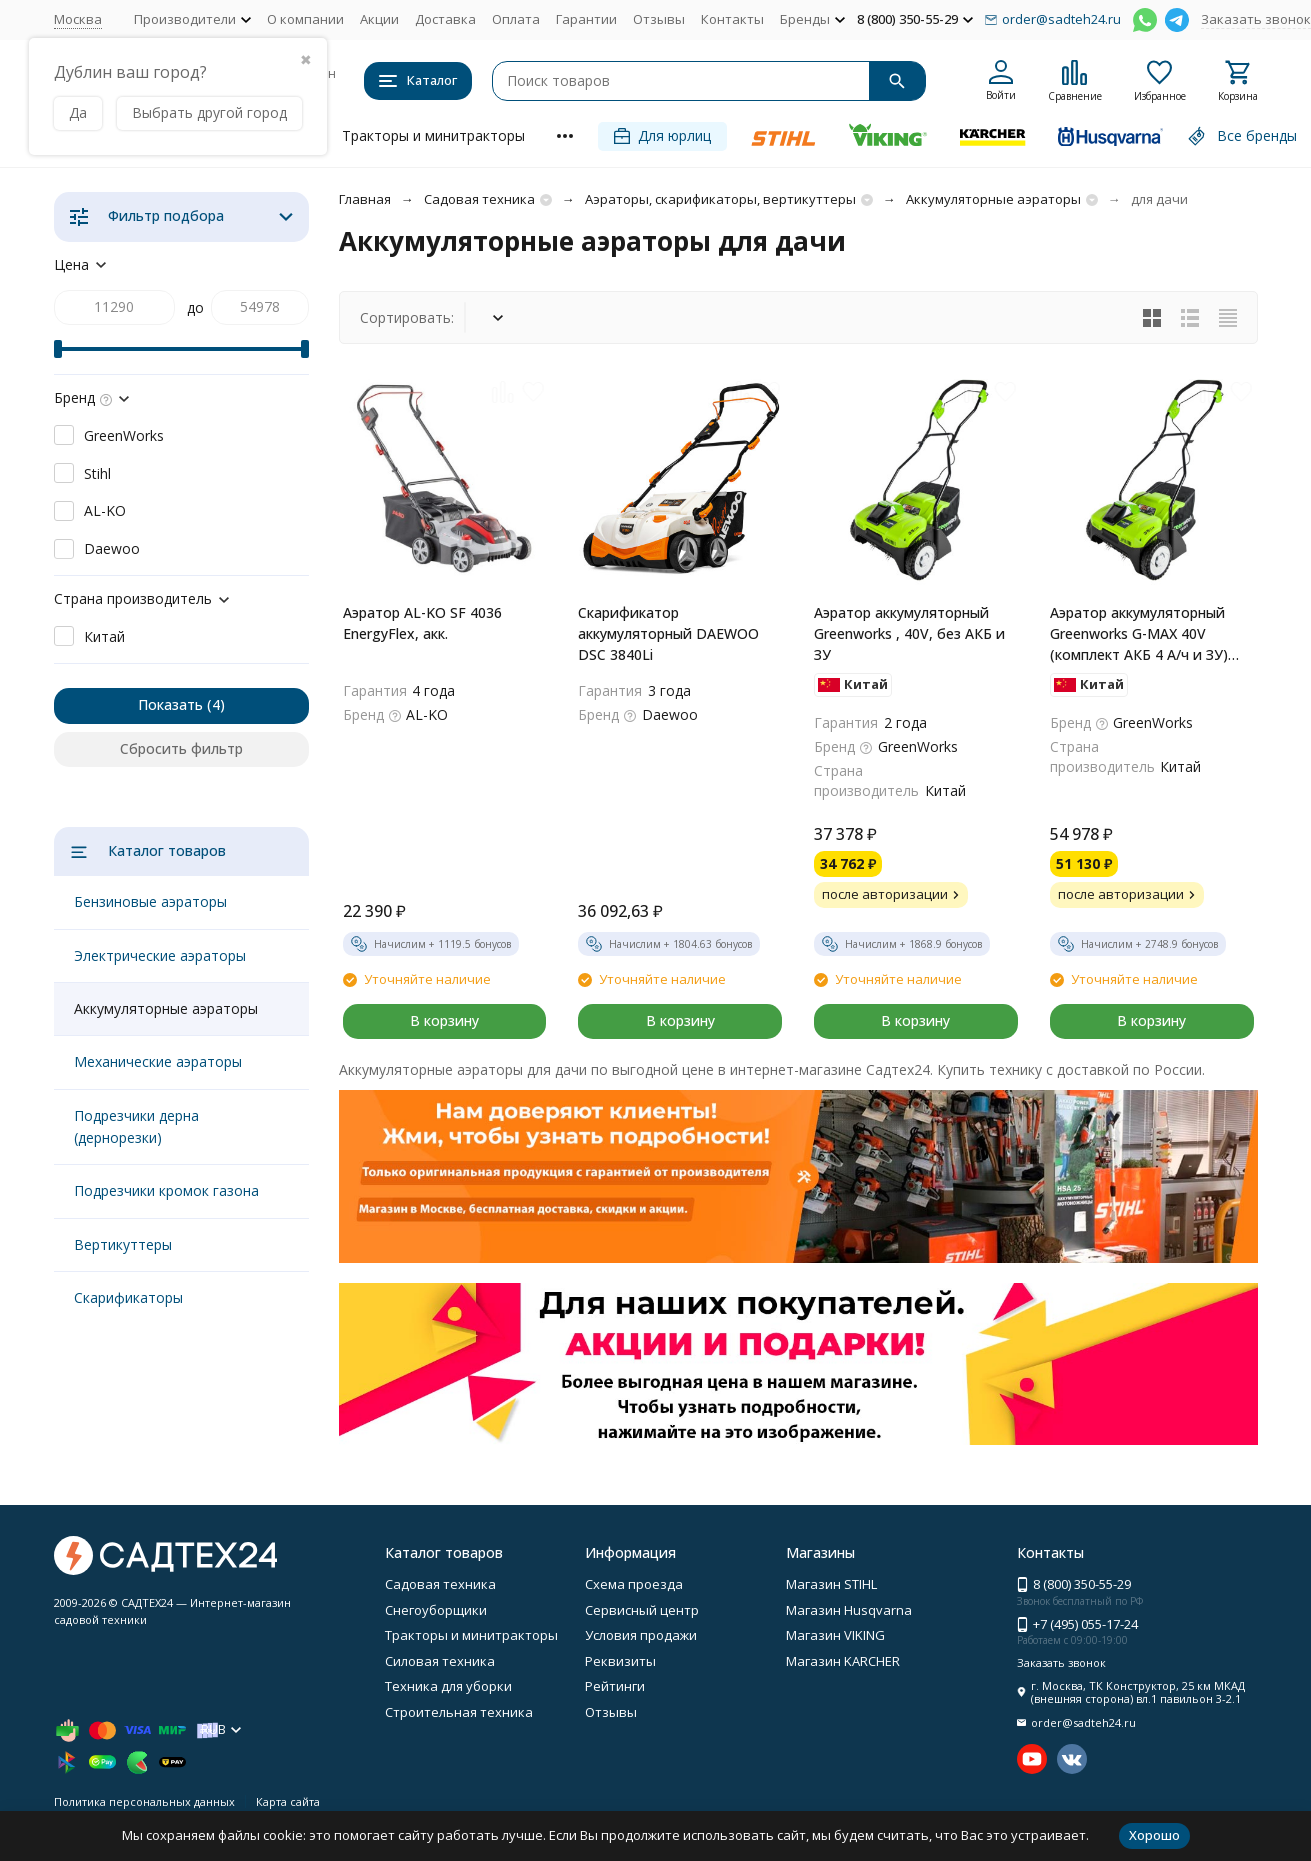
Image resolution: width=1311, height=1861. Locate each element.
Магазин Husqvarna (849, 1610)
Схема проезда (634, 1584)
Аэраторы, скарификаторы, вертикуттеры (720, 199)
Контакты (732, 19)
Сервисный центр (642, 1610)
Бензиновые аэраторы (150, 901)
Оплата (516, 19)
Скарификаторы (128, 1297)
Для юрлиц (662, 135)
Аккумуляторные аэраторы (993, 199)
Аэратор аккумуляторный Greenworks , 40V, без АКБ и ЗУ (909, 633)
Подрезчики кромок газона (166, 1190)
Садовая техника (479, 199)
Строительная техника (459, 1712)
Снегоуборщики (436, 1610)
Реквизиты (620, 1661)
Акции (379, 19)
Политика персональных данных (144, 1801)
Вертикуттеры (123, 1244)
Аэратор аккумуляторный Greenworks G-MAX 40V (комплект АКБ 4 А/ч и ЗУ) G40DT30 (1139, 634)
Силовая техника (440, 1661)
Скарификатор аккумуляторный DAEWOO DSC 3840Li (668, 633)
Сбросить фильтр (181, 748)
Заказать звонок (1256, 19)
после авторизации (893, 894)
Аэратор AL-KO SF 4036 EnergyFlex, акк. (422, 623)
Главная (365, 199)
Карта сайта (288, 1801)
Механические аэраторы (158, 1061)
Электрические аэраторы (160, 955)
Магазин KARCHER (843, 1661)
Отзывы (659, 19)
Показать (170, 704)
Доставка (445, 19)
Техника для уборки (448, 1686)
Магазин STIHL (831, 1584)
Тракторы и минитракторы (433, 135)
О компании (305, 19)
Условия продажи (641, 1635)
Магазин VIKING (835, 1635)
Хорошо (1154, 1835)
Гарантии (586, 19)
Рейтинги (615, 1686)
